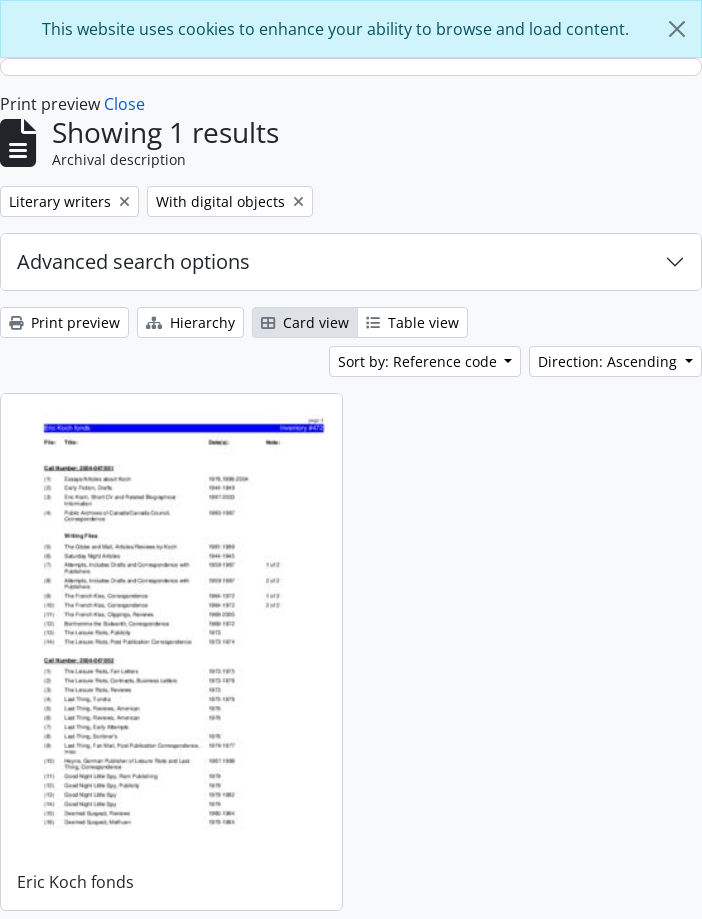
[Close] (677, 29)
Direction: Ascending (609, 361)
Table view (412, 322)
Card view (305, 322)
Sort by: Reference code (419, 361)
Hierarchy (190, 322)
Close (124, 104)
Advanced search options (133, 261)
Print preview (64, 322)
